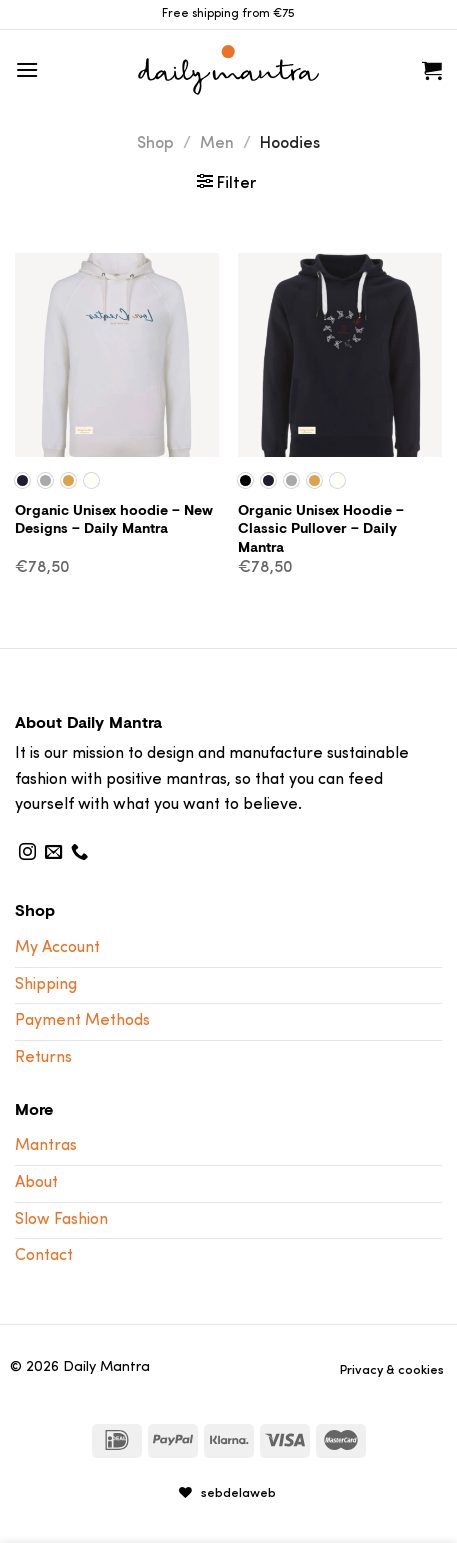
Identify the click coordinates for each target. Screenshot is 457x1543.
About (36, 1183)
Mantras (46, 1146)
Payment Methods (82, 1021)
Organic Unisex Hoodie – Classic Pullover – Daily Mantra (321, 529)
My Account (57, 948)
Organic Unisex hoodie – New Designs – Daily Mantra (114, 519)
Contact (44, 1256)
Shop (155, 144)
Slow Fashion (61, 1220)
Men (217, 144)
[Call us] (79, 853)
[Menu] (27, 69)
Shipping (46, 985)
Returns (43, 1058)
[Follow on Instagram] (27, 853)
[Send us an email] (53, 853)
